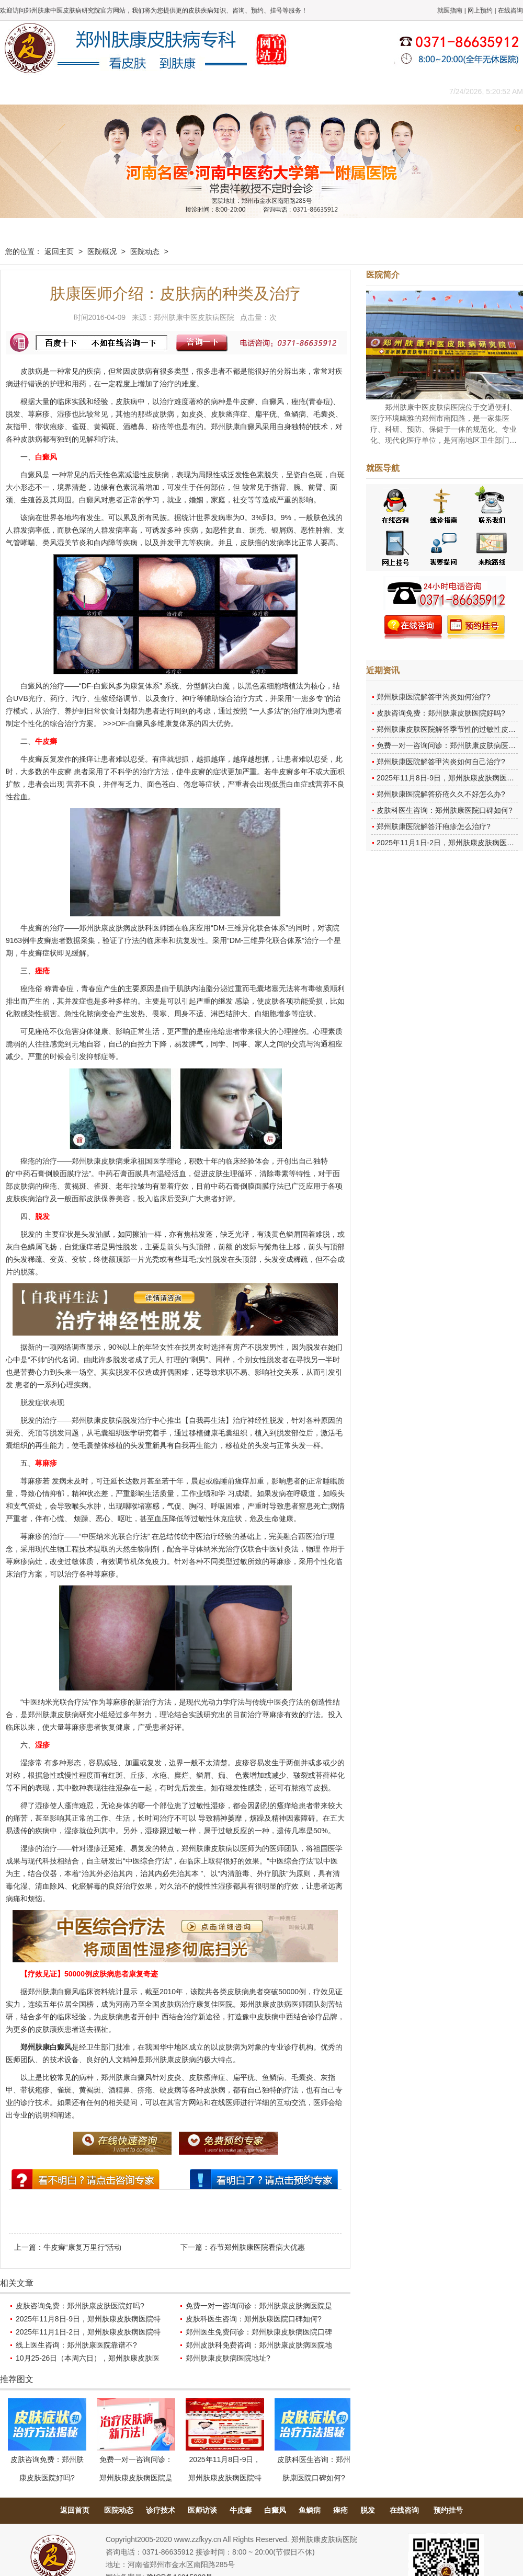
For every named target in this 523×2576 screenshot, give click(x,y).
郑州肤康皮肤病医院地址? (228, 2358)
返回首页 (74, 2510)
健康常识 (212, 91)
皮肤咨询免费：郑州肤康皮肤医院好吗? (80, 2306)
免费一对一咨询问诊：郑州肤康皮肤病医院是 (259, 2306)
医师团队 (117, 91)
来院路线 (400, 91)
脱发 (367, 2510)
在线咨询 (510, 10)
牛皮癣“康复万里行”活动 (82, 2247)
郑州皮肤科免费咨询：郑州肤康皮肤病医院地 (259, 2345)
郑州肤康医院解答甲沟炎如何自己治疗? (441, 761)
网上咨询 (353, 91)
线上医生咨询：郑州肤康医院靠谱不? (76, 2345)
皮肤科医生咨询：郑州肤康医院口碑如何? (254, 2319)
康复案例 (306, 91)
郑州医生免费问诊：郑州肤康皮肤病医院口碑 (259, 2332)
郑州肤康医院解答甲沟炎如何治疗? (434, 697)
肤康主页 (23, 91)
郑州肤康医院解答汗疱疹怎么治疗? (434, 826)
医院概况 (70, 91)
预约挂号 (448, 2510)
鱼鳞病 (310, 2510)
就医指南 (449, 10)
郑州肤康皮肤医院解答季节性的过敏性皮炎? (448, 729)
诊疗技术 (160, 2510)
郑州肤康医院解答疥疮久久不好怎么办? (441, 794)
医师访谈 (202, 2510)
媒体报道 (164, 91)
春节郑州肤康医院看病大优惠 (257, 2247)
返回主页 (59, 251)
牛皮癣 (241, 2510)
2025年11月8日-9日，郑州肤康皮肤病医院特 (88, 2319)
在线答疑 (259, 91)
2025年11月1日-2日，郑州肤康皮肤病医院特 (88, 2332)
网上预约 (480, 10)
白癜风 (275, 2510)
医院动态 (145, 251)
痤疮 (340, 2510)
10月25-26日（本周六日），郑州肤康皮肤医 (88, 2358)
